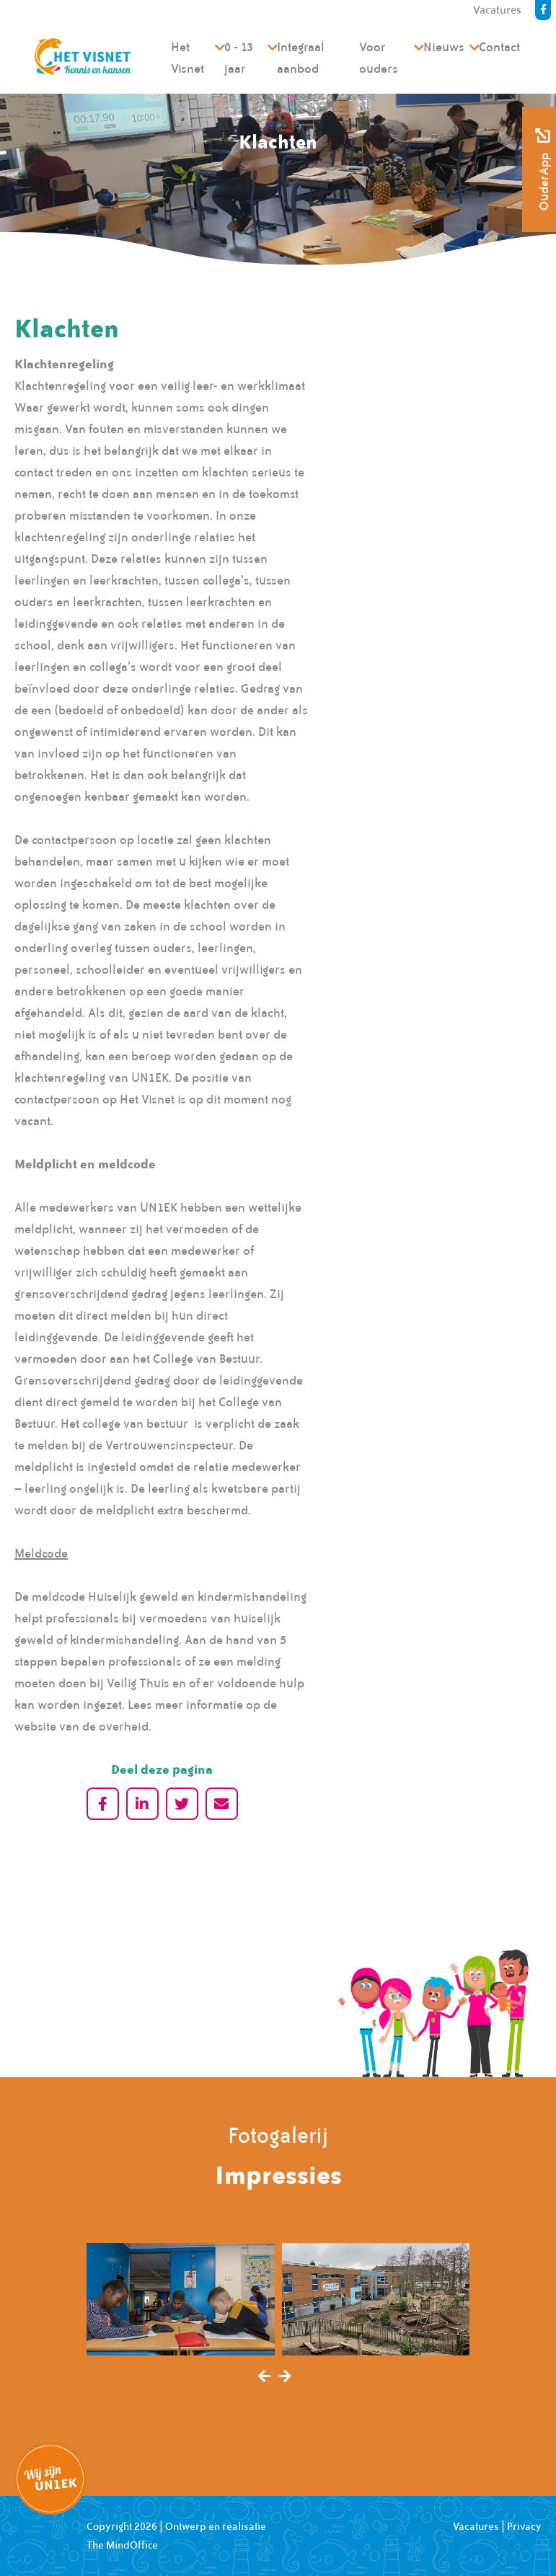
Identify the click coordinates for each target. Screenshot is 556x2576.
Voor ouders (378, 57)
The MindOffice (122, 2545)
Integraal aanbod (301, 57)
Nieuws (443, 47)
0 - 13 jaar (238, 57)
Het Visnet (187, 57)
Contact (499, 47)
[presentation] (264, 2377)
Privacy (524, 2526)
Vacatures (476, 2526)
